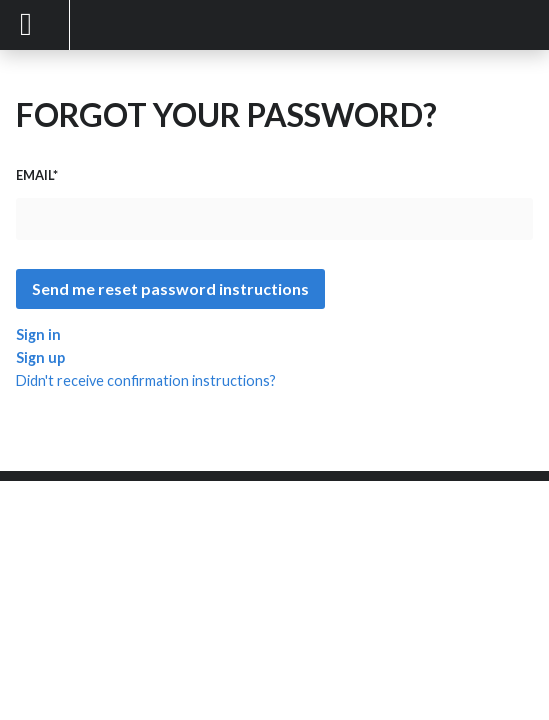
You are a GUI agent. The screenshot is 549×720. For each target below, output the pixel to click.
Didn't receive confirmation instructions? (146, 380)
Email (34, 175)
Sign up (40, 357)
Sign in (38, 334)
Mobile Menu (35, 25)
